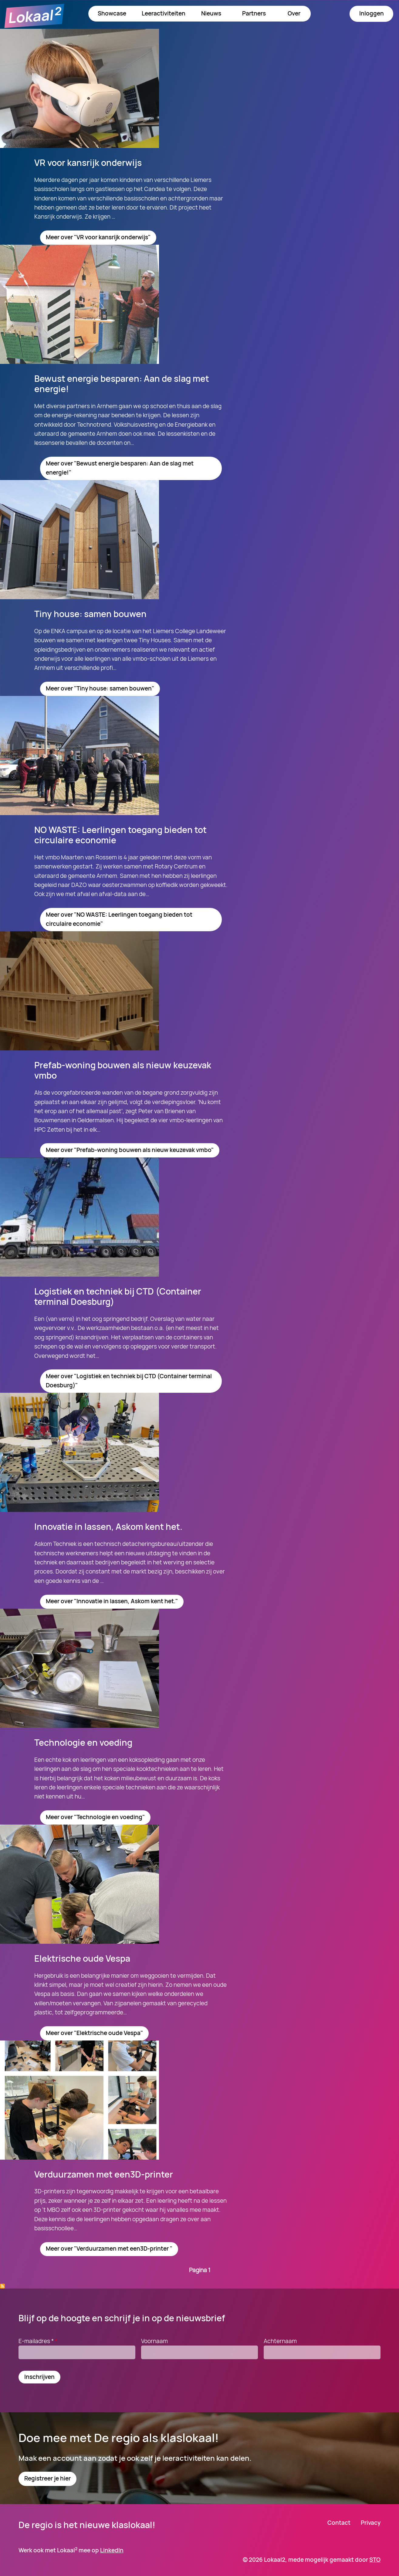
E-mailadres (39, 2341)
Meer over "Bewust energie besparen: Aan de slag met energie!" (120, 467)
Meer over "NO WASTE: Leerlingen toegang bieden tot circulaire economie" (119, 919)
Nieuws (211, 13)
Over (294, 13)
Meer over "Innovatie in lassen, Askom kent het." (112, 1601)
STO (374, 2560)
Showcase (112, 13)
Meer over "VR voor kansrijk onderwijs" (98, 237)
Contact (338, 2522)
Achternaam (280, 2341)
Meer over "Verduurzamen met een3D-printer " (109, 2248)
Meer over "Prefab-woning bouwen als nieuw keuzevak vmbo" (130, 1150)
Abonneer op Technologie (2, 2286)
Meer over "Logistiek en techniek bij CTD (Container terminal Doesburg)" (129, 1380)
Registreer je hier (47, 2478)
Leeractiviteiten (163, 13)
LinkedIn (111, 2550)
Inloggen (371, 13)
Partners (254, 13)
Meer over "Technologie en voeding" (95, 1817)
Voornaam (154, 2341)
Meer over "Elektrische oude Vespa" (94, 2033)
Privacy (370, 2522)
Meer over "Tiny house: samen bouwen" (100, 688)
